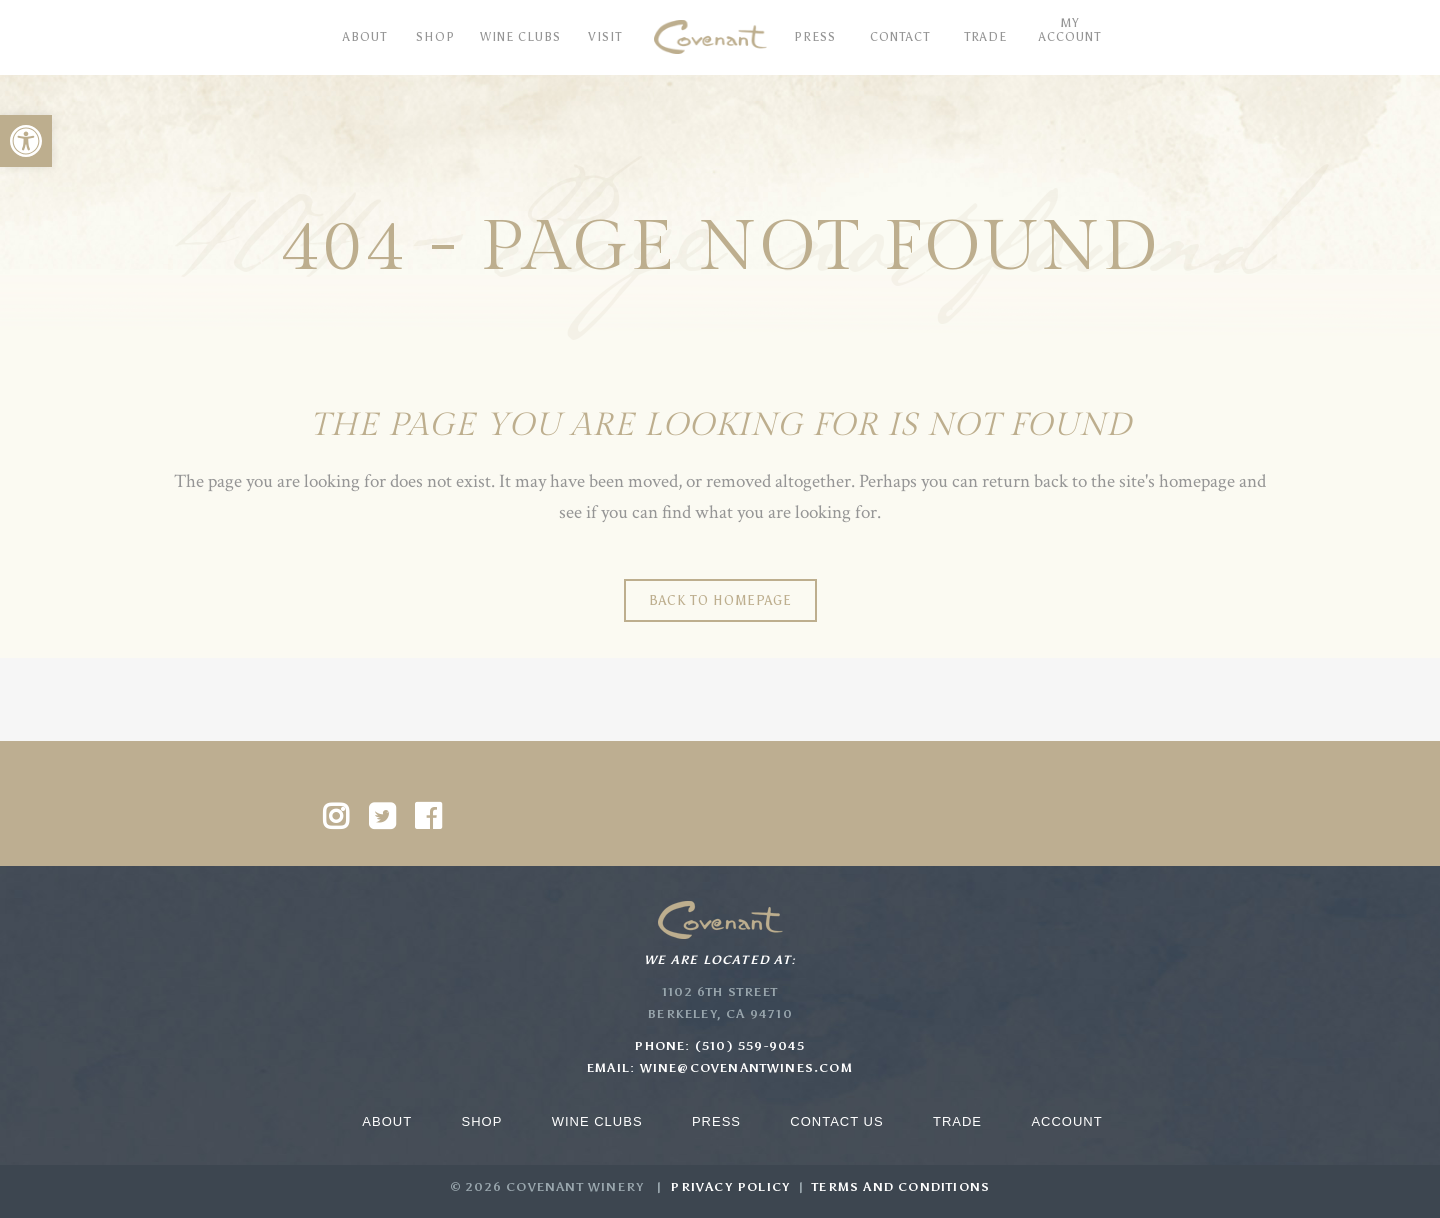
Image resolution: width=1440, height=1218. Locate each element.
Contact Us (836, 1121)
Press (716, 1121)
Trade (957, 1121)
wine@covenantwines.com (746, 1068)
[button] (26, 141)
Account (1066, 1121)
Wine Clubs (597, 1121)
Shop (481, 1121)
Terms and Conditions (901, 1187)
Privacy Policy (730, 1187)
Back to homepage (720, 600)
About (387, 1121)
